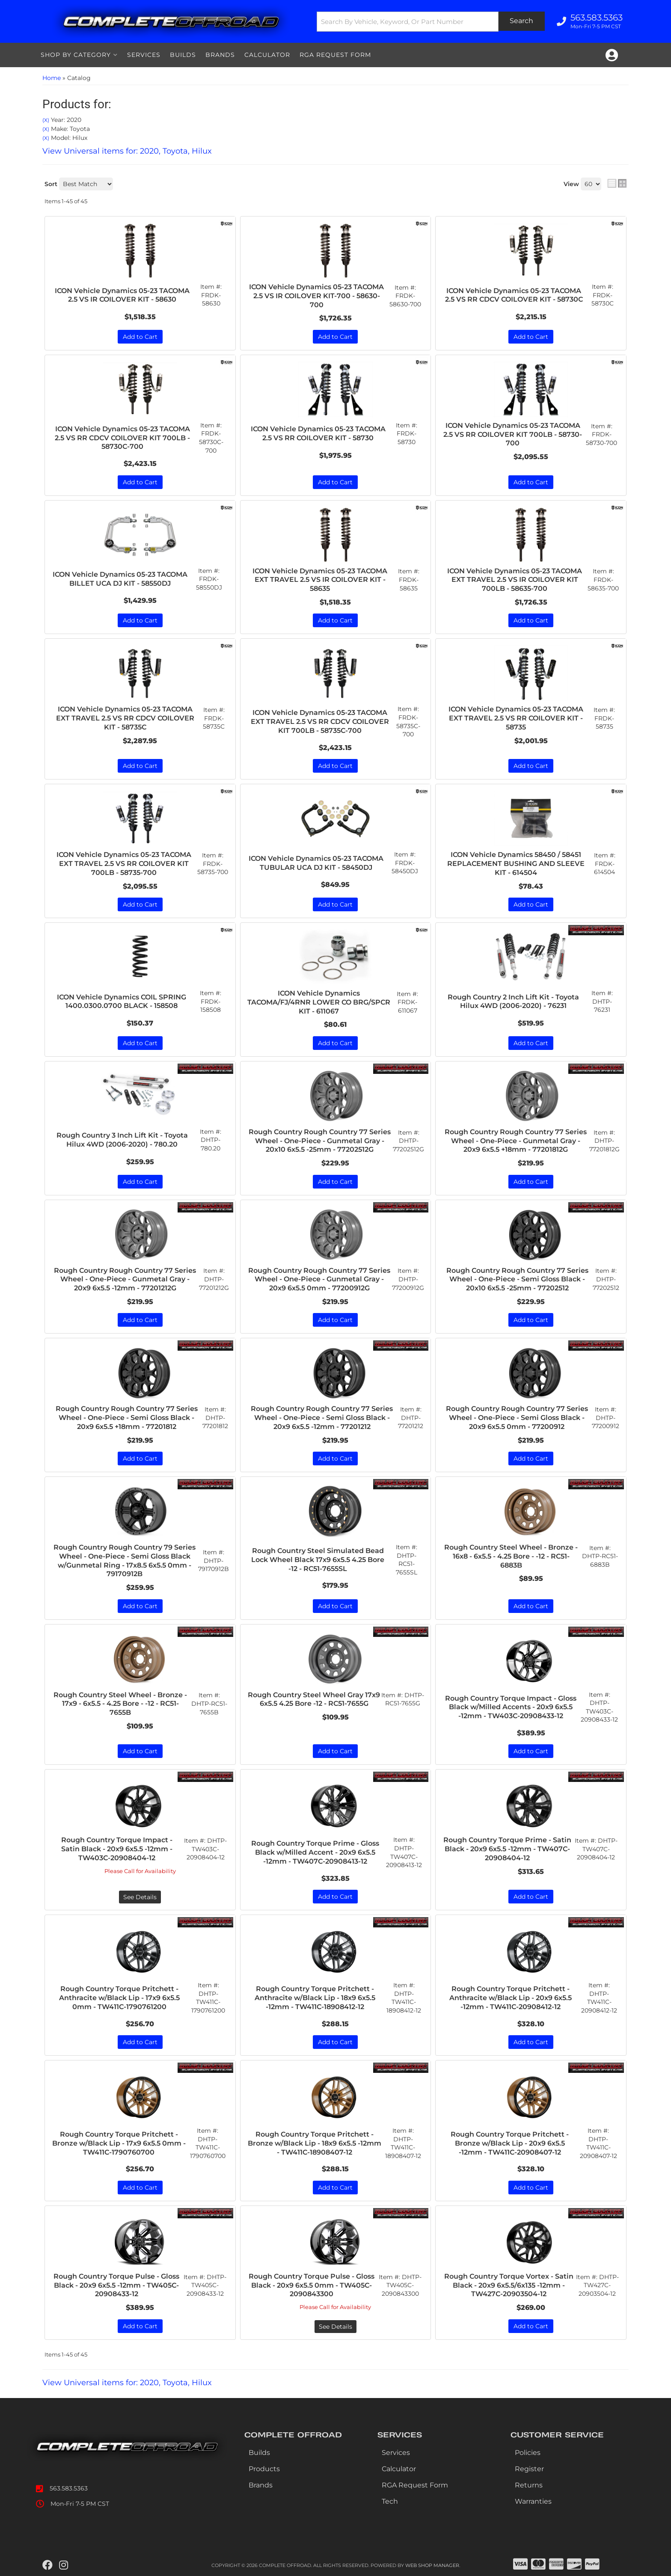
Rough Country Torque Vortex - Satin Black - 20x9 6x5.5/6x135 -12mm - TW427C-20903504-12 (508, 2285)
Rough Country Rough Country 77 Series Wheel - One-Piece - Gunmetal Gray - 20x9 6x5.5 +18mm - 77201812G (516, 1141)
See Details (140, 1897)
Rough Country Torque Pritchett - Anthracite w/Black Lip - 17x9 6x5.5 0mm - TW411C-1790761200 (119, 1998)
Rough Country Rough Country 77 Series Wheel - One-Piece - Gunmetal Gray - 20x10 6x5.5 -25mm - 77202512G (320, 1141)
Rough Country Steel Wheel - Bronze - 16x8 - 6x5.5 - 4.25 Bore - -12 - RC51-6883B (511, 1556)
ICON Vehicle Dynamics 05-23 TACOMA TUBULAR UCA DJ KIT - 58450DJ (316, 863)
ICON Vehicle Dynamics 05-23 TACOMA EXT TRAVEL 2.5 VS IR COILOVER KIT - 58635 (319, 580)
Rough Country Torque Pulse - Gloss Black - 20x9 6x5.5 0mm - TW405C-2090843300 (311, 2285)
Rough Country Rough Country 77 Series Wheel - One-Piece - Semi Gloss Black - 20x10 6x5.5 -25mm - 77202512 (517, 1279)
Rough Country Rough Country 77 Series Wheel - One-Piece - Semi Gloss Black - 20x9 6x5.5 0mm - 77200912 (517, 1418)
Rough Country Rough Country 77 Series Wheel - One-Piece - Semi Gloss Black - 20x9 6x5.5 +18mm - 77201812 (127, 1418)
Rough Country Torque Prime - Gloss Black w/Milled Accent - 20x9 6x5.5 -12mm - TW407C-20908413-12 (315, 1852)
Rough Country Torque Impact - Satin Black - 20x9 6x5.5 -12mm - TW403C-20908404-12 (116, 1849)
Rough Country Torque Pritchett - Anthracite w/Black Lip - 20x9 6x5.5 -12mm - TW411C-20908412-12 (510, 1998)
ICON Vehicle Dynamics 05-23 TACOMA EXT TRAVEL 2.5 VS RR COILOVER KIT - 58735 (515, 718)
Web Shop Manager (432, 2565)
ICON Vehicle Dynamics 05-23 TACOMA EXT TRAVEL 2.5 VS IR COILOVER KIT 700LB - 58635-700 (514, 580)
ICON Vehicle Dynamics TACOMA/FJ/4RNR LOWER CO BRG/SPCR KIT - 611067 (318, 1002)
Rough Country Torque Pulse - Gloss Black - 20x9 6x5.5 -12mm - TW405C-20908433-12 (116, 2285)
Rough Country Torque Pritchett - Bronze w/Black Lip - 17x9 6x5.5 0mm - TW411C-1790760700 (119, 2143)
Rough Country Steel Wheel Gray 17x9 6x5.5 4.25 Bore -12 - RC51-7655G (314, 1699)
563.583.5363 (69, 2488)
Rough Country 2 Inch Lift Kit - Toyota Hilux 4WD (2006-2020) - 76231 (513, 1001)
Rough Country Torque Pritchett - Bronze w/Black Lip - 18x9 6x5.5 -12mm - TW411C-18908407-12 (314, 2143)
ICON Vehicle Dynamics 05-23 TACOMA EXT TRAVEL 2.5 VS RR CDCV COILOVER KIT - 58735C (125, 718)
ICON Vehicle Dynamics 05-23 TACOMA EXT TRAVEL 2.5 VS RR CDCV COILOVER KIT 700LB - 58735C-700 (320, 721)
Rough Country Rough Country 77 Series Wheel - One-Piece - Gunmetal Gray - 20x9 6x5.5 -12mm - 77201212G (125, 1279)
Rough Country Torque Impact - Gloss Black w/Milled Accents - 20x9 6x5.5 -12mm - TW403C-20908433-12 (510, 1707)
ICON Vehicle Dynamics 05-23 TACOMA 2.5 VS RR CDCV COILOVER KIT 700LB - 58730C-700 (122, 438)
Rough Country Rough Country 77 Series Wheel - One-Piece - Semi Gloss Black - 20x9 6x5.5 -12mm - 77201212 (322, 1418)
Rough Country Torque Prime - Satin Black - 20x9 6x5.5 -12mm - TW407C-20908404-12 (507, 1849)
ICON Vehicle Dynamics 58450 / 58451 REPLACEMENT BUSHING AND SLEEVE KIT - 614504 (516, 864)
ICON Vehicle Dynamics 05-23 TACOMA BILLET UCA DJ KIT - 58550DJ (120, 578)
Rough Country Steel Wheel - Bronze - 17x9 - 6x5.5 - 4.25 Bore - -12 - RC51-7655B (120, 1704)
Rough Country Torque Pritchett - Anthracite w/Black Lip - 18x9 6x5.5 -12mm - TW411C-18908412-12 (315, 1998)
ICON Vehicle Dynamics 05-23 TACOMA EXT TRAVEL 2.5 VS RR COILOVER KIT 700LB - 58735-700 (123, 864)
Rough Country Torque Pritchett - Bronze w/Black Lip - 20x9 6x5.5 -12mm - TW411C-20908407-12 (510, 2143)
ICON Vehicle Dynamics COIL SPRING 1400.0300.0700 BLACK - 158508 (121, 1001)
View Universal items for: (127, 2382)
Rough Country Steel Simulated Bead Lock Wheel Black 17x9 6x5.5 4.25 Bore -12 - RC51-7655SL (317, 1560)
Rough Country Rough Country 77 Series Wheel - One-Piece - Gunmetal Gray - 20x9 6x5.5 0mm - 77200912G (319, 1279)
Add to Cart (140, 482)
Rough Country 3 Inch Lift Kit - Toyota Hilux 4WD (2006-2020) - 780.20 (122, 1139)
